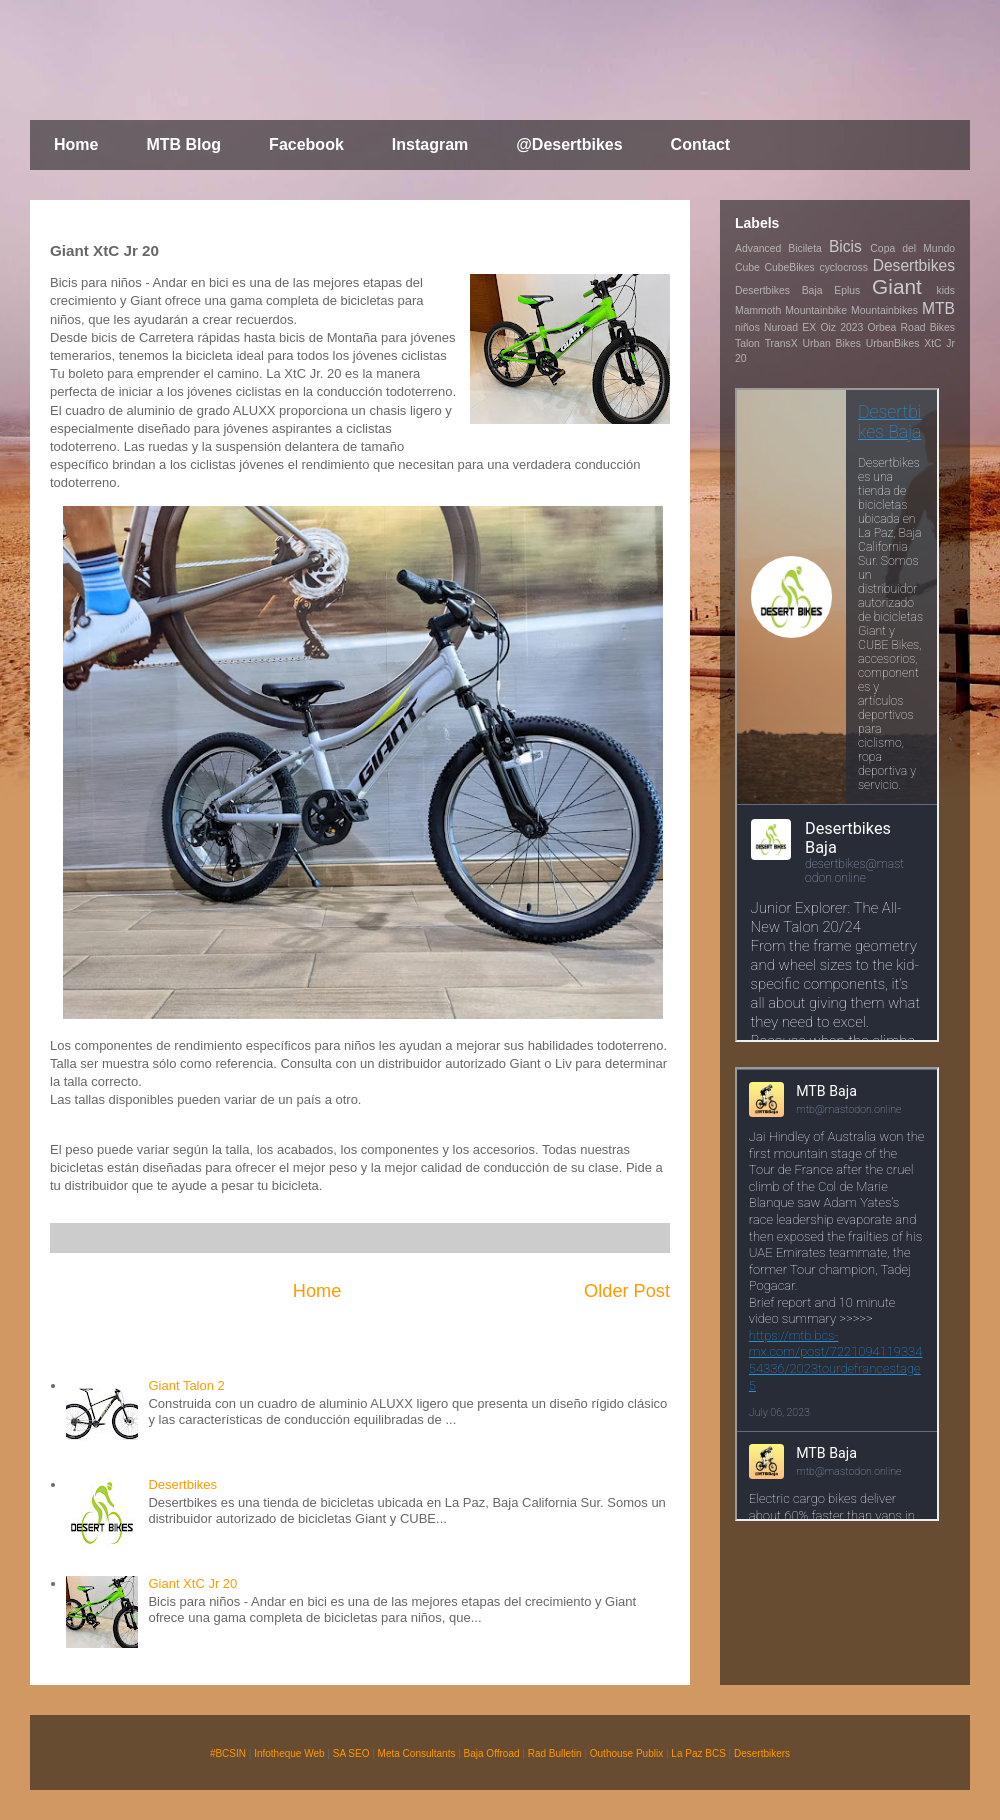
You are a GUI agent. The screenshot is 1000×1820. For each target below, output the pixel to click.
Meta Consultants (417, 1753)
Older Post (627, 1291)
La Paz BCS (698, 1753)
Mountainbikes (884, 310)
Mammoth (758, 310)
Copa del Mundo (912, 248)
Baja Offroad (492, 1753)
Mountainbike (816, 310)
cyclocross (843, 267)
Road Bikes (928, 327)
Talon (747, 343)
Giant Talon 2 (186, 1385)
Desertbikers (762, 1753)
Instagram (430, 144)
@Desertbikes (569, 144)
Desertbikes (182, 1484)
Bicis (845, 246)
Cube (747, 267)
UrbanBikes (893, 343)
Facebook (306, 144)
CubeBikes (790, 267)
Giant (897, 286)
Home (76, 144)
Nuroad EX (790, 327)
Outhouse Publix (626, 1753)
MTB (938, 308)
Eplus (847, 290)
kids (946, 290)
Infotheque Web (289, 1753)
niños (747, 327)
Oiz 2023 (841, 327)
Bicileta (805, 248)
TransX (781, 343)
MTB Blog (183, 144)
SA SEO (351, 1753)
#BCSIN (228, 1753)
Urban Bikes (832, 343)
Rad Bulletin (555, 1753)
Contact (701, 144)
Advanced (758, 248)
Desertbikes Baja (778, 290)
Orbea (882, 327)
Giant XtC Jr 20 (192, 1583)
